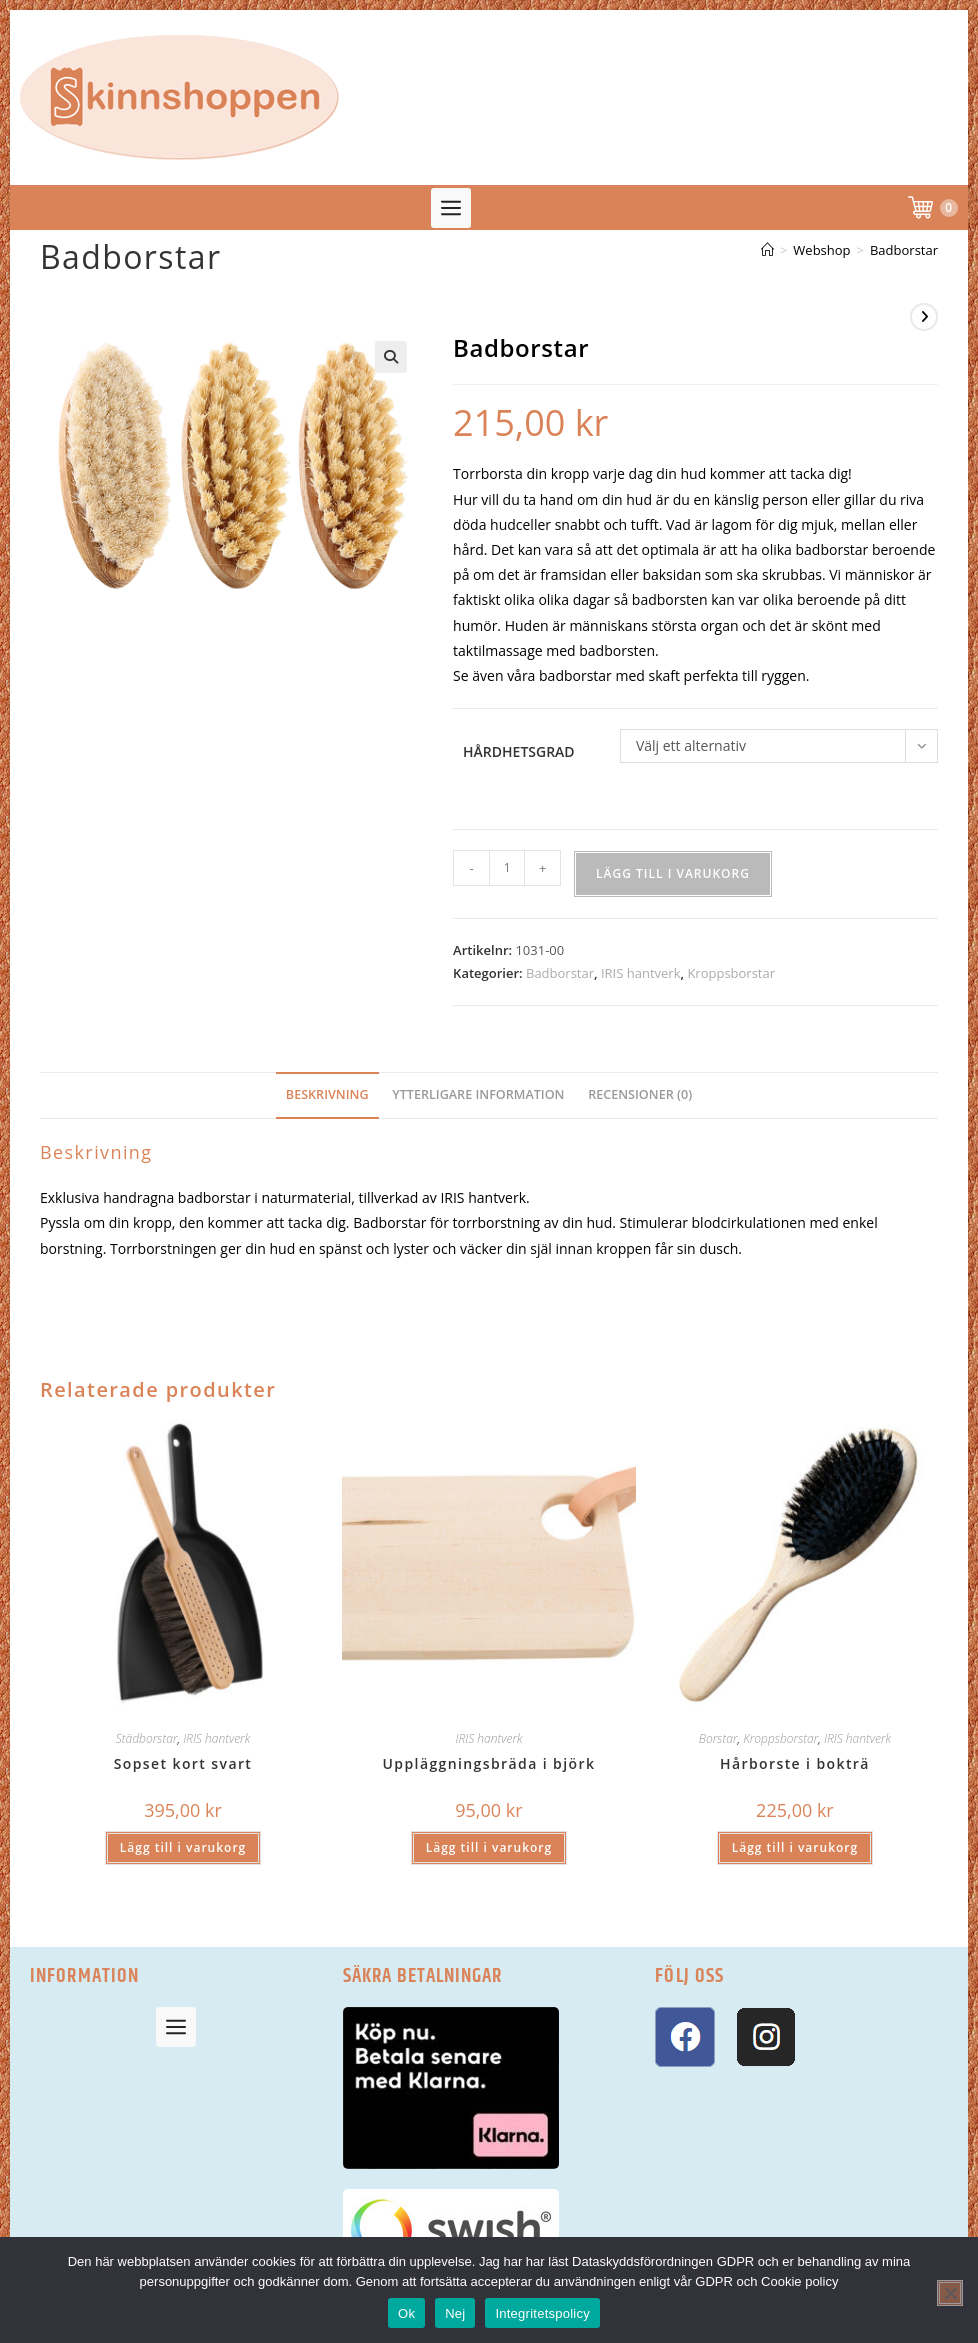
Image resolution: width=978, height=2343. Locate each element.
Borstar (718, 1738)
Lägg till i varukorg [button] (183, 1847)
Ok (406, 2313)
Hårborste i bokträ (795, 1763)
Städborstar (147, 1738)
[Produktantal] (507, 868)
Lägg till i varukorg (673, 873)
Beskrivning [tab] (327, 1094)
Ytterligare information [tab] (478, 1094)
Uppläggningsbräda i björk (489, 1763)
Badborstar (904, 250)
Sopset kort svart (183, 1763)
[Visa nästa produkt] (924, 317)
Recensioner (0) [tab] (640, 1094)
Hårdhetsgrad (519, 751)
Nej (455, 2313)
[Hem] (767, 250)
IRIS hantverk (641, 973)
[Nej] (950, 2293)
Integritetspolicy (542, 2313)
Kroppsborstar (731, 973)
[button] (451, 208)
